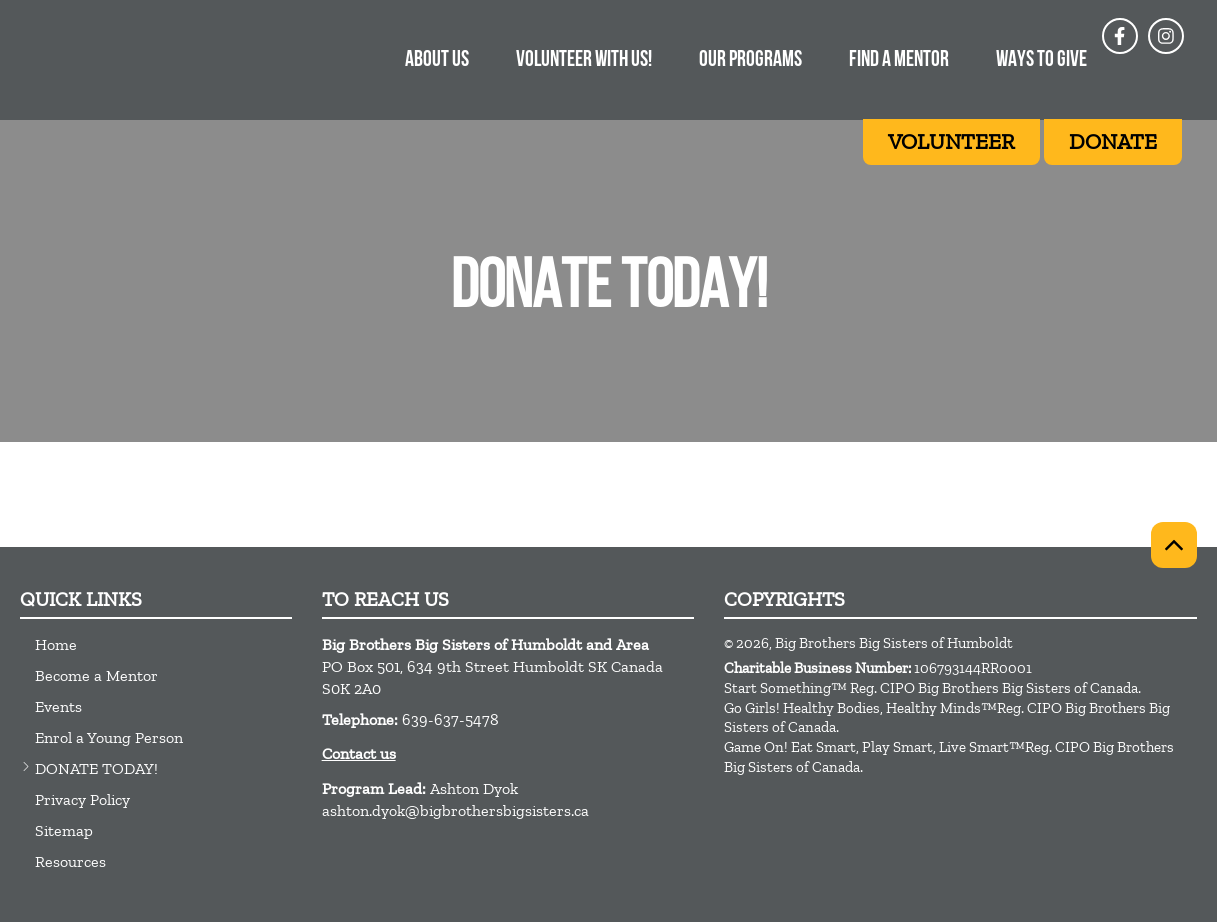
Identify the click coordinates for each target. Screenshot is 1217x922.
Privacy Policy (82, 799)
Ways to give (1041, 60)
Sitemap (64, 830)
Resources (70, 861)
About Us (437, 60)
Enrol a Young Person (109, 737)
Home (56, 644)
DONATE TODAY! (96, 768)
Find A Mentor (899, 60)
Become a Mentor (96, 675)
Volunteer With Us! (584, 60)
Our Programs (750, 60)
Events (58, 706)
